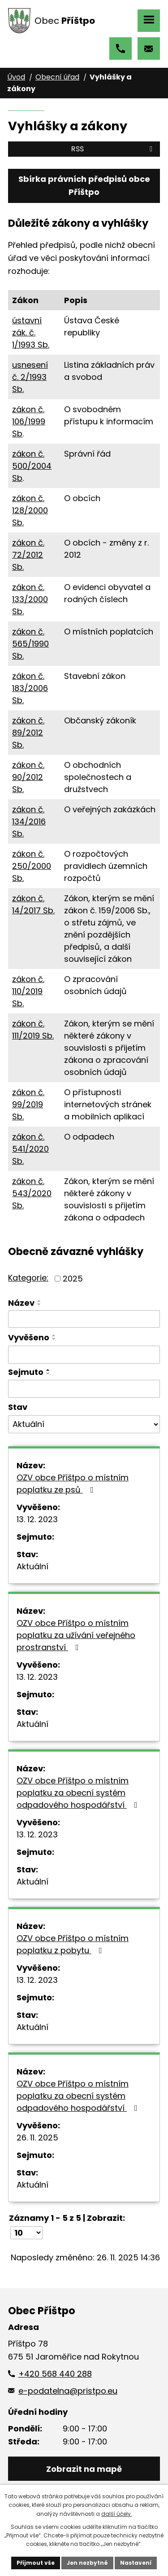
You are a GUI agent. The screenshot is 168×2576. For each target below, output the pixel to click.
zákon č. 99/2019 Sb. (28, 1104)
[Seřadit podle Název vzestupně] (39, 1301)
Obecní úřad (57, 77)
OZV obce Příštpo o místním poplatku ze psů (73, 1483)
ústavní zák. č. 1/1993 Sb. (30, 332)
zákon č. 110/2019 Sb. (28, 991)
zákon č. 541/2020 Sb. (30, 1149)
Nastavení (135, 2563)
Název (21, 1302)
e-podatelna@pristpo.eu (149, 48)
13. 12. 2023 (37, 1519)
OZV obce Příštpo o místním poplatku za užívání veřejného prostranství (76, 1635)
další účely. (116, 2514)
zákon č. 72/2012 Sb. (28, 554)
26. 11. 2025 (37, 2137)
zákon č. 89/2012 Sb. (28, 732)
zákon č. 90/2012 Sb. (28, 777)
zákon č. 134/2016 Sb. (29, 821)
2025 (73, 1278)
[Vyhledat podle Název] (84, 1319)
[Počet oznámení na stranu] (26, 2232)
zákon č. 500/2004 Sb (32, 466)
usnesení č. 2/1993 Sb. (30, 377)
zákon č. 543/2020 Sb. (32, 1193)
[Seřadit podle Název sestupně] (39, 1304)
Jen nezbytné (87, 2563)
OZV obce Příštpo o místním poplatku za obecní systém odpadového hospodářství (79, 1792)
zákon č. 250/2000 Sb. (31, 866)
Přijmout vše (36, 2563)
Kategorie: (28, 1277)
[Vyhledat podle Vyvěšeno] (84, 1355)
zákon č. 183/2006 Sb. (30, 688)
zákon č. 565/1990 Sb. (30, 643)
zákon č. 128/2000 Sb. (30, 510)
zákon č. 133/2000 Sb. (30, 599)
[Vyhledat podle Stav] (84, 1424)
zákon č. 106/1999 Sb (28, 421)
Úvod (16, 77)
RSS (113, 149)
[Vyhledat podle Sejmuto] (84, 1389)
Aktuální (32, 1566)
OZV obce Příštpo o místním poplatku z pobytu (73, 1944)
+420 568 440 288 (120, 48)
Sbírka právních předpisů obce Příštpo (84, 185)
